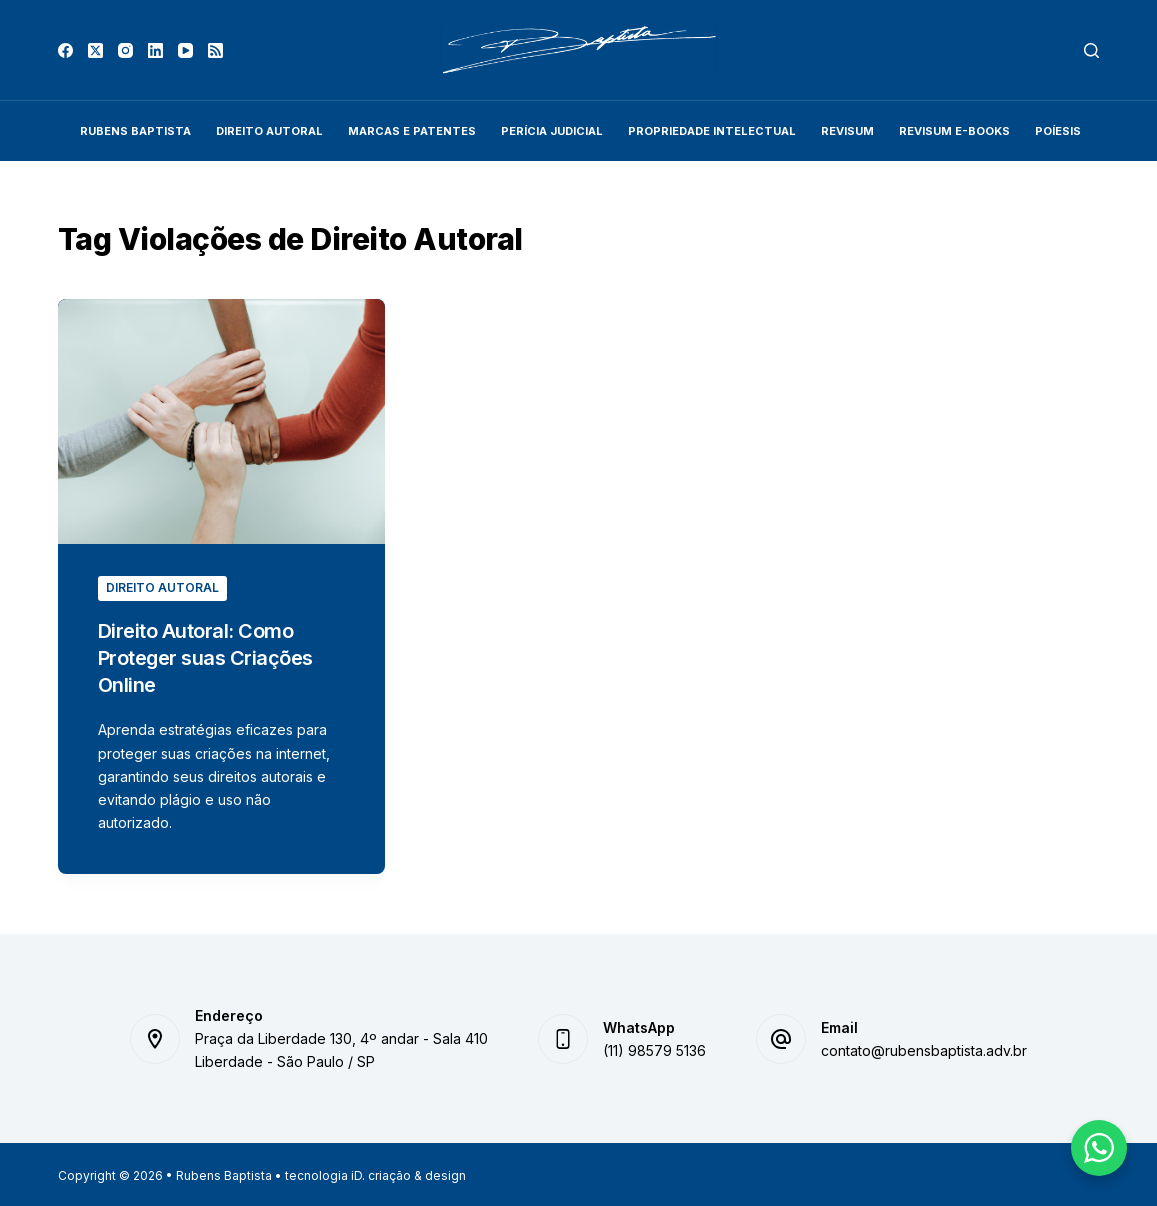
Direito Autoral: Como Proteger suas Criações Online (206, 657)
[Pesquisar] (1091, 50)
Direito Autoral (269, 131)
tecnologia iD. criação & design (375, 1173)
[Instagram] (125, 50)
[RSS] (215, 50)
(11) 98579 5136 (654, 1047)
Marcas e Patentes (412, 131)
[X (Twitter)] (95, 50)
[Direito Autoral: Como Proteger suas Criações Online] (221, 421)
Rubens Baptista (135, 131)
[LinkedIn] (155, 50)
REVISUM (847, 131)
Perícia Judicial (552, 131)
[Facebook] (65, 50)
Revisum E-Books (954, 131)
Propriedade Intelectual (712, 131)
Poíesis (1058, 131)
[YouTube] (185, 50)
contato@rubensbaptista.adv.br (924, 1047)
